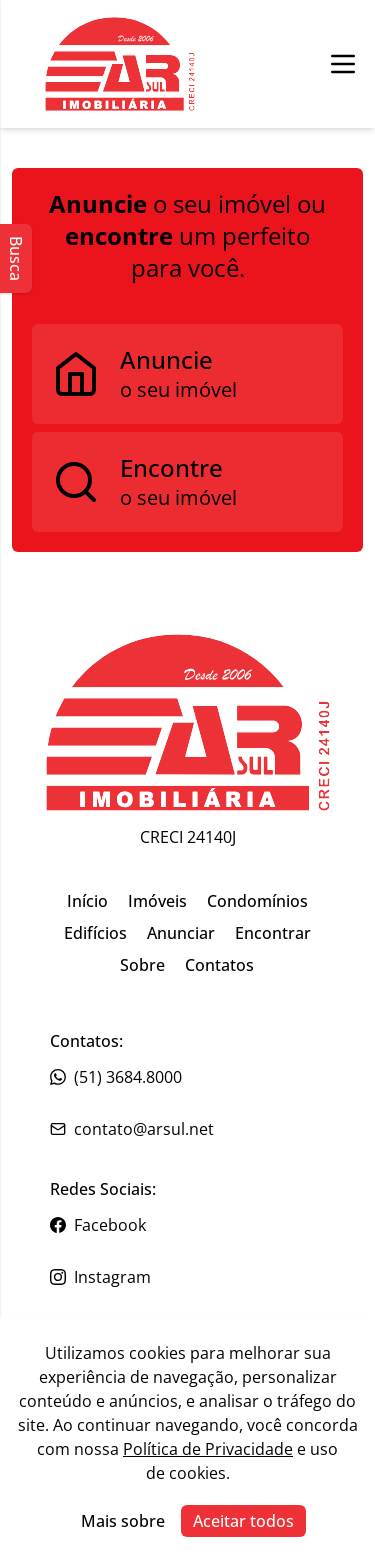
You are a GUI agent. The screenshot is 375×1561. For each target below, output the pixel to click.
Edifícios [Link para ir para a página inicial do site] (95, 933)
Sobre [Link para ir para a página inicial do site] (142, 965)
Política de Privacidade (208, 1449)
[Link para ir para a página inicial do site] (188, 722)
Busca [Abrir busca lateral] (16, 258)
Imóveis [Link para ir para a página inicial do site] (157, 901)
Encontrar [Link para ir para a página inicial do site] (273, 933)
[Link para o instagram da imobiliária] (187, 1277)
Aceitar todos (243, 1521)
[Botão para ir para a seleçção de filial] (120, 64)
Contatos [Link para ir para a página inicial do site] (219, 965)
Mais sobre (123, 1521)
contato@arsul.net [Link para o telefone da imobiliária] (132, 1129)
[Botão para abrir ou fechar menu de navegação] (343, 64)
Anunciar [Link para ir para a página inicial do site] (181, 933)
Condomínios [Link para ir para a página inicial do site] (257, 901)
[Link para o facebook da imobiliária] (187, 1225)
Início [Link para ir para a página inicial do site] (87, 901)
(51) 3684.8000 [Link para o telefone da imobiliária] (116, 1077)
